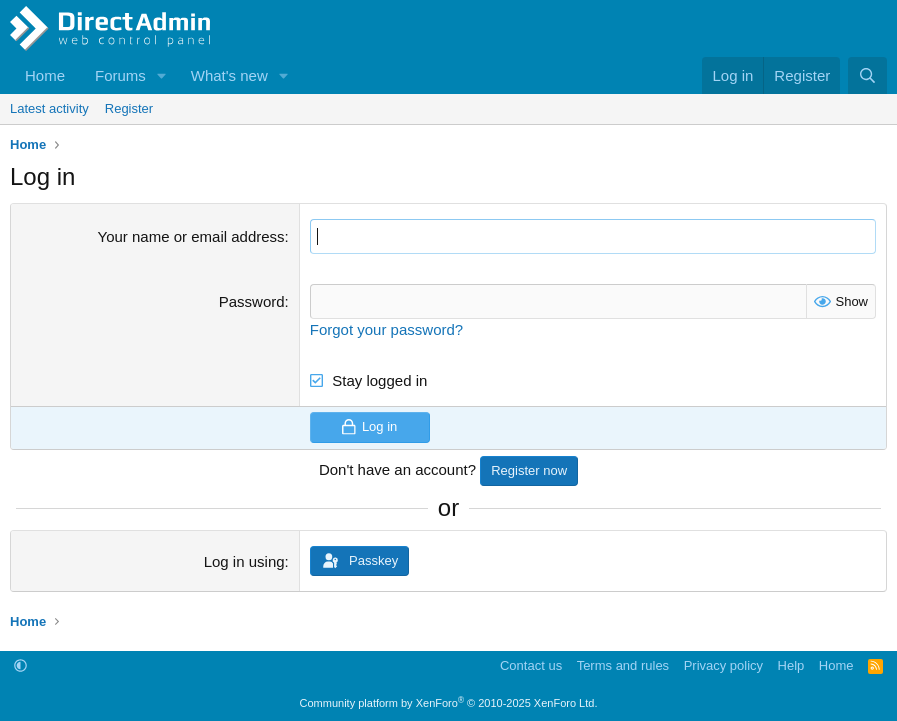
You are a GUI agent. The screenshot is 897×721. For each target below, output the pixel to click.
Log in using (244, 561)
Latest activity (49, 108)
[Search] (867, 75)
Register (129, 108)
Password (252, 301)
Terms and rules (623, 665)
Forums (120, 75)
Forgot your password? (386, 329)
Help (791, 665)
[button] (162, 75)
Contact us (531, 665)
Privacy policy (723, 665)
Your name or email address (191, 236)
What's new (229, 75)
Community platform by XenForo (449, 703)
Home (45, 75)
